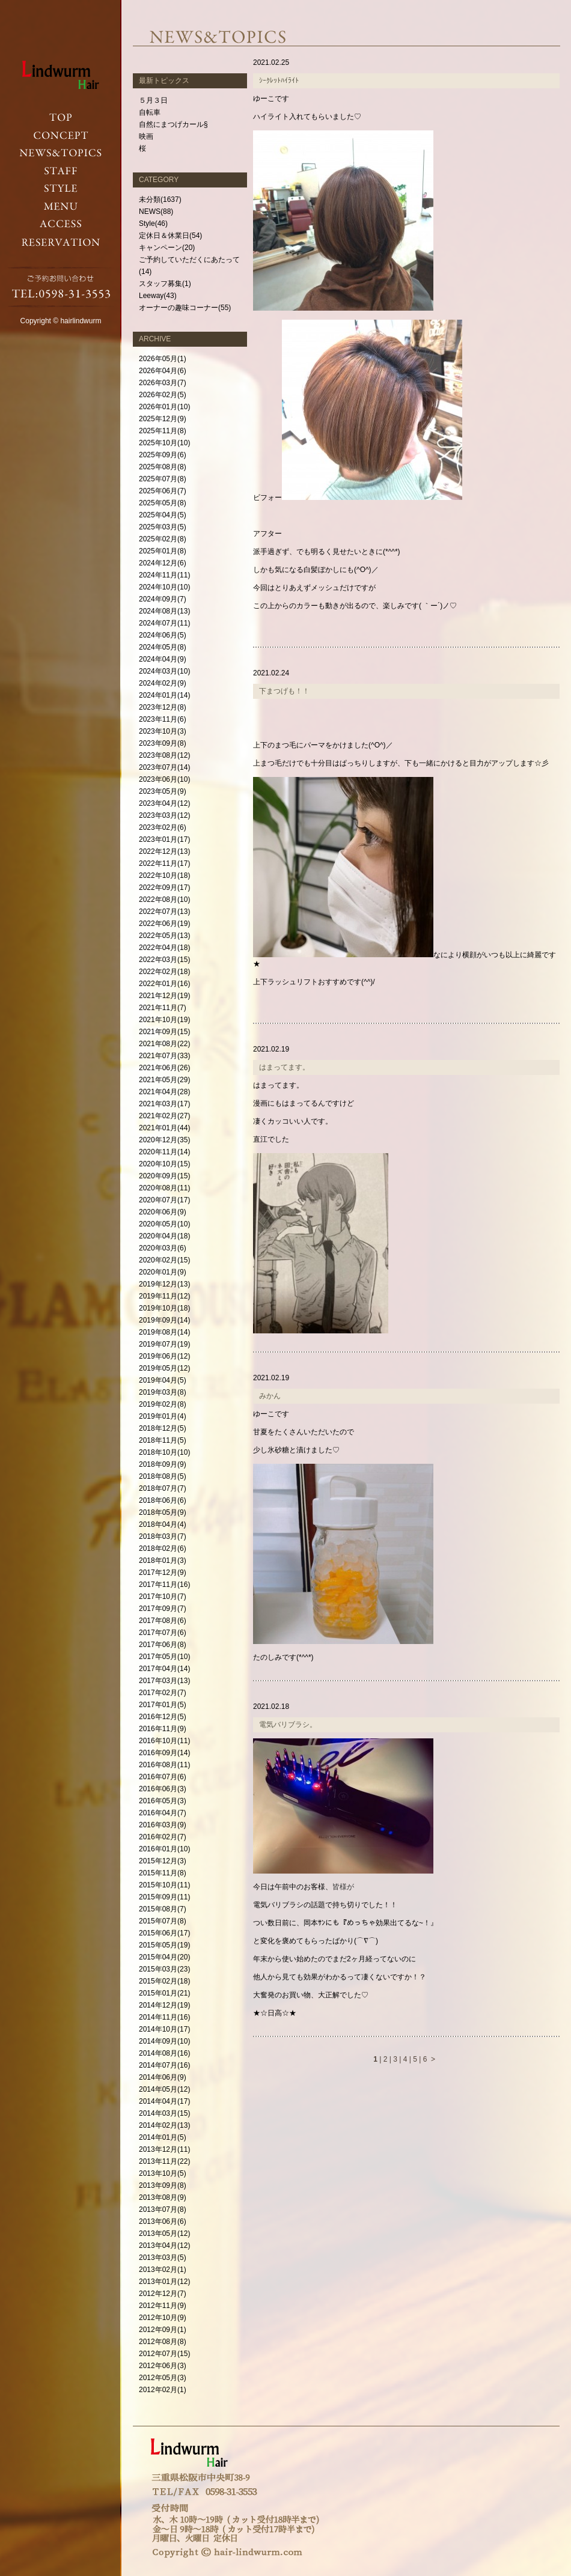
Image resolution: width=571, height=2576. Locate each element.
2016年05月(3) (162, 1801)
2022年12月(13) (164, 851)
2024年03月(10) (164, 671)
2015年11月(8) (162, 1873)
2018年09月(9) (162, 1464)
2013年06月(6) (162, 2221)
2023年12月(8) (162, 707)
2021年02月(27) (164, 1116)
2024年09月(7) (162, 599)
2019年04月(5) (162, 1380)
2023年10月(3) (162, 731)
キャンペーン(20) (167, 247)
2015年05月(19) (164, 1945)
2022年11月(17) (164, 863)
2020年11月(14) (164, 1152)
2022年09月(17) (164, 887)
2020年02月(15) (164, 1260)
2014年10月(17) (164, 2029)
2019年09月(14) (164, 1320)
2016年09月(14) (164, 1753)
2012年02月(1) (162, 2390)
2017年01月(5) (162, 1705)
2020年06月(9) (162, 1212)
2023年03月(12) (164, 815)
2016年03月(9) (162, 1825)
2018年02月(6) (162, 1548)
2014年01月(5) (162, 2137)
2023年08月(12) (164, 755)
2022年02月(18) (164, 971)
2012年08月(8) (162, 2341)
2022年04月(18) (164, 947)
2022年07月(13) (164, 911)
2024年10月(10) (164, 587)
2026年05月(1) (162, 359)
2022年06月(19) (164, 923)
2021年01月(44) (164, 1128)
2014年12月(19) (164, 2005)
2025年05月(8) (162, 503)
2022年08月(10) (164, 899)
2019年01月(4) (162, 1416)
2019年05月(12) (164, 1368)
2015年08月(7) (162, 1909)
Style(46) (153, 223)
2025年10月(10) (164, 443)
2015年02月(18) (164, 1981)
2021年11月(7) (162, 1007)
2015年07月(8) (162, 1921)
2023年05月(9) (162, 791)
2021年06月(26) (164, 1068)
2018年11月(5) (162, 1440)
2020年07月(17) (164, 1200)
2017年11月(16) (164, 1584)
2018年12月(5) (162, 1428)
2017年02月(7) (162, 1692)
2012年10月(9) (162, 2317)
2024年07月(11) (164, 623)
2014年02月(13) (164, 2125)
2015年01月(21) (164, 1993)
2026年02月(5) (162, 395)
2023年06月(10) (164, 779)
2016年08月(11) (164, 1765)
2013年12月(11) (164, 2149)
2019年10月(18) (164, 1308)
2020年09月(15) (164, 1176)
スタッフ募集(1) (165, 283)
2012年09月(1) (162, 2329)
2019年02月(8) (162, 1404)
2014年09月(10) (164, 2041)
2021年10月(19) (164, 1019)
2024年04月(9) (162, 659)
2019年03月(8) (162, 1392)
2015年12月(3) (162, 1861)
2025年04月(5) (162, 515)
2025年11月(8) (162, 431)
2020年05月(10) (164, 1224)
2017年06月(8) (162, 1644)
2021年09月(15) (164, 1032)
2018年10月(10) (164, 1452)
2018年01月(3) (162, 1560)
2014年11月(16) (164, 2017)
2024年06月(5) (162, 635)
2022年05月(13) (164, 935)
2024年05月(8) (162, 647)
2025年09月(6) (162, 455)
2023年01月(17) (164, 839)
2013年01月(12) (164, 2281)
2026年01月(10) (164, 407)
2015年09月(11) (164, 1897)
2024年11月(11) (164, 575)
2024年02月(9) (162, 683)
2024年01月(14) (164, 695)
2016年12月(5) (162, 1717)
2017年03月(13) (164, 1680)
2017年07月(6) (162, 1632)
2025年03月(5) (162, 527)
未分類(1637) (160, 199)
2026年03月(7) (162, 383)
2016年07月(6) (162, 1777)
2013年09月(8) (162, 2185)
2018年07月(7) (162, 1488)
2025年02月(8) (162, 539)
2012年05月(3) (162, 2378)
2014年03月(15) (164, 2113)
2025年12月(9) (162, 419)
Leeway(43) (158, 295)
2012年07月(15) (164, 2353)
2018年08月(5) (162, 1476)
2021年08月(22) (164, 1044)
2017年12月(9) (162, 1572)
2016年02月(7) (162, 1837)
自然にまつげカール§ (173, 124)
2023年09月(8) (162, 743)
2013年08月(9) (162, 2197)
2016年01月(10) (164, 1849)
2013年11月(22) (164, 2161)
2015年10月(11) (164, 1885)
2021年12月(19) (164, 995)
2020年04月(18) (164, 1236)
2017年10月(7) (162, 1596)
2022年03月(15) (164, 959)
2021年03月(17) (164, 1104)
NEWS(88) (156, 211)
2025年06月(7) (162, 491)
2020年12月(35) (164, 1140)
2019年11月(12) (164, 1296)
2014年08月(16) (164, 2053)
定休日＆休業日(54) (170, 235)
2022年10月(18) (164, 875)
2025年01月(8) (162, 551)
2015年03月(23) (164, 1969)
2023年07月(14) (164, 767)
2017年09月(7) (162, 1608)
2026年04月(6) (162, 371)
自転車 (149, 112)
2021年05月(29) (164, 1080)
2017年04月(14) (164, 1668)
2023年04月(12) (164, 803)
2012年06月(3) (162, 2365)
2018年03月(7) (162, 1536)
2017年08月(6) (162, 1620)
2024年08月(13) (164, 611)
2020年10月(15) (164, 1164)
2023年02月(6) (162, 827)
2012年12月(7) (162, 2293)
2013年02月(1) (162, 2269)
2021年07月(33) (164, 1056)
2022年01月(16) (164, 983)
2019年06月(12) (164, 1356)
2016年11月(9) (162, 1729)
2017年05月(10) (164, 1656)
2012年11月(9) (162, 2305)
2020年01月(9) (162, 1272)
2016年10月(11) (164, 1741)
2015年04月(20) (164, 1957)
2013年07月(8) (162, 2209)
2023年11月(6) (162, 719)
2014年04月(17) (164, 2101)
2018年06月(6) (162, 1500)
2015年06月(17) (164, 1933)
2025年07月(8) (162, 479)
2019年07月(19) (164, 1344)
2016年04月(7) (162, 1813)
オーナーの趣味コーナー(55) (185, 307)
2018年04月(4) (162, 1524)
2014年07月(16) (164, 2065)
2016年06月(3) (162, 1789)
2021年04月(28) (164, 1092)
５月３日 (153, 100)
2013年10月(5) (162, 2173)
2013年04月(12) (164, 2245)
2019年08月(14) (164, 1332)
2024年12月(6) (162, 563)
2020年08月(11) (164, 1188)
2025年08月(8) (162, 467)
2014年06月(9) (162, 2077)
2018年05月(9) (162, 1512)
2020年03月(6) (162, 1248)
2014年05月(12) (164, 2089)
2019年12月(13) (164, 1284)
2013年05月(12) (164, 2233)
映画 (146, 136)
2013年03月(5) (162, 2257)
